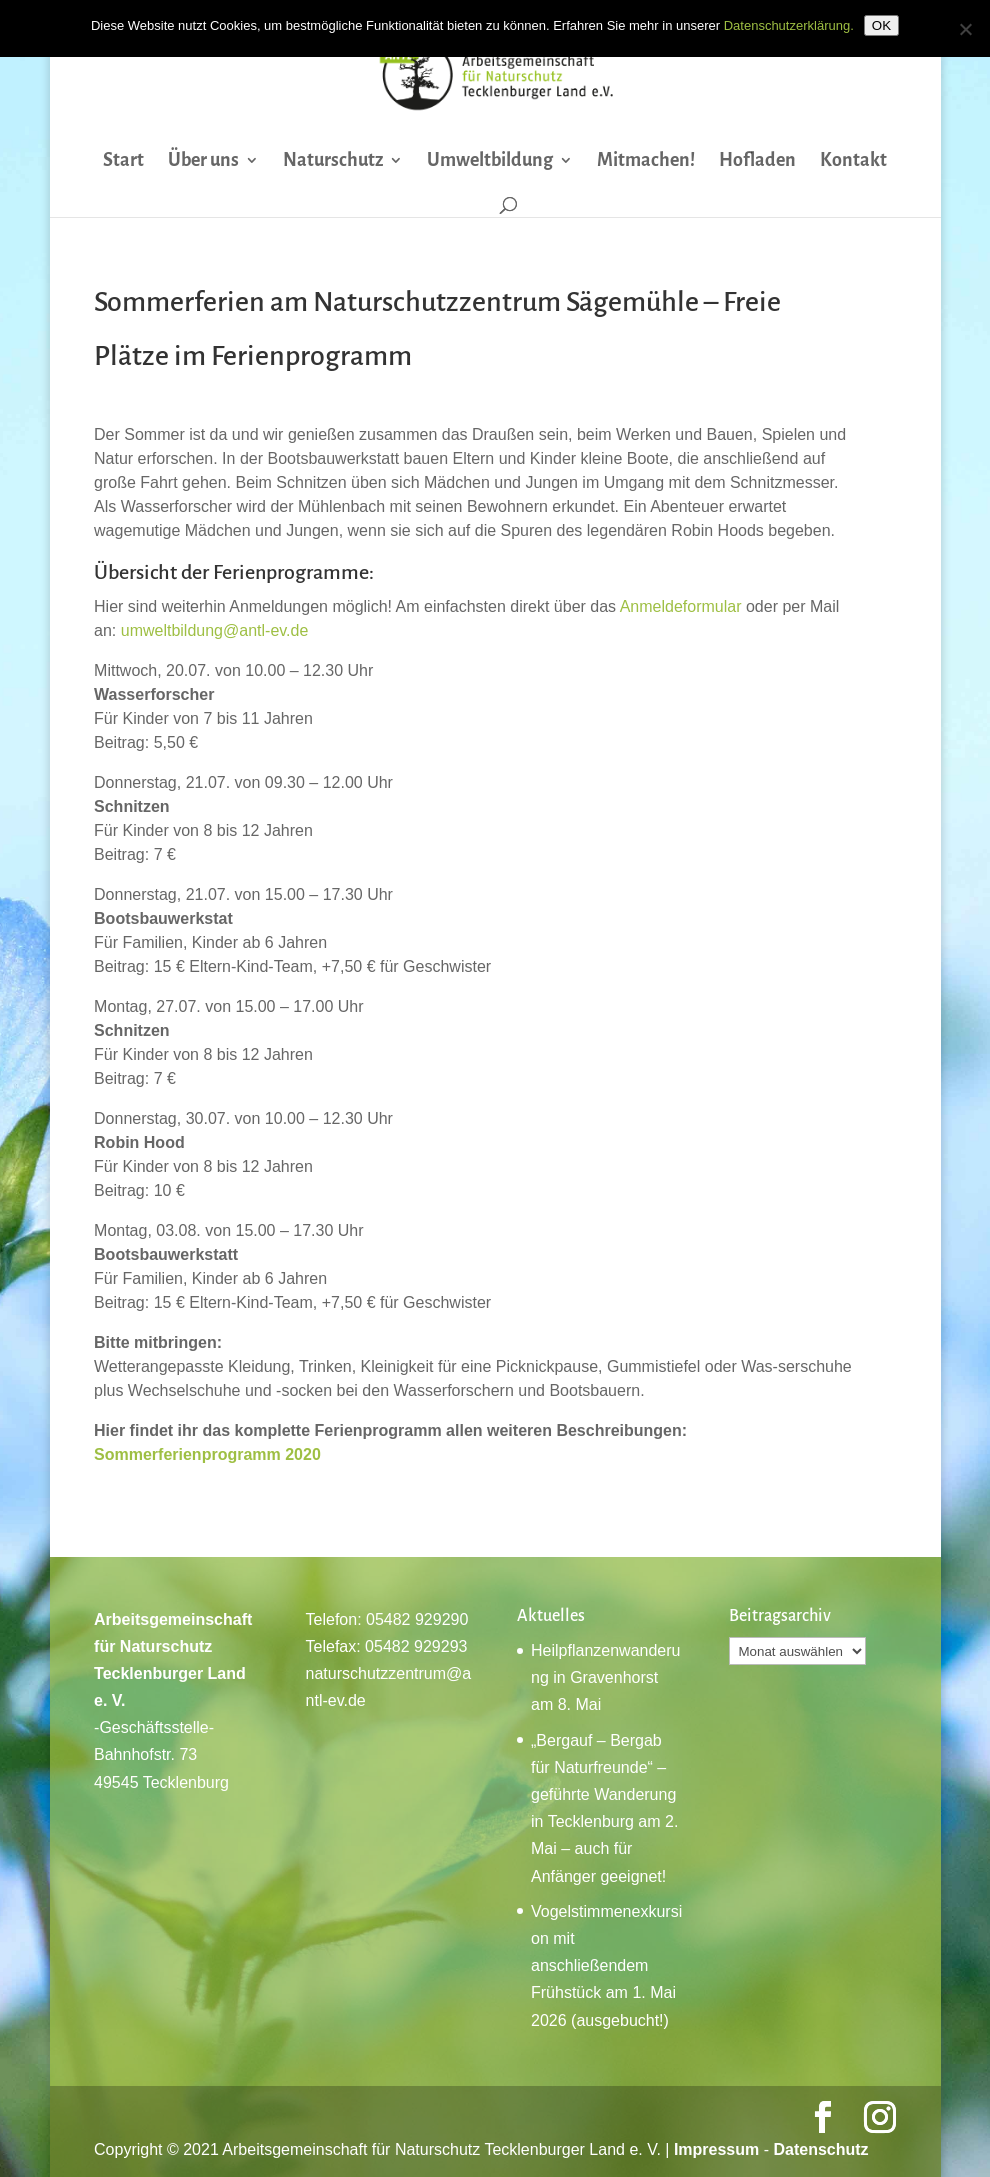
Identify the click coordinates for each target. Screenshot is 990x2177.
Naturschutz (333, 161)
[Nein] (965, 29)
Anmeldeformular (681, 606)
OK (881, 25)
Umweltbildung (490, 161)
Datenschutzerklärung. (789, 25)
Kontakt (853, 161)
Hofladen (757, 161)
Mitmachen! (646, 161)
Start (123, 161)
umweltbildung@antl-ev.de (215, 630)
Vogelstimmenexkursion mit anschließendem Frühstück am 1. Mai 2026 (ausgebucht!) (606, 1966)
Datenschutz (820, 2149)
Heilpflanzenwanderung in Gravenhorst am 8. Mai (605, 1677)
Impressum (716, 2149)
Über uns (203, 161)
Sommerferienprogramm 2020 (207, 1454)
